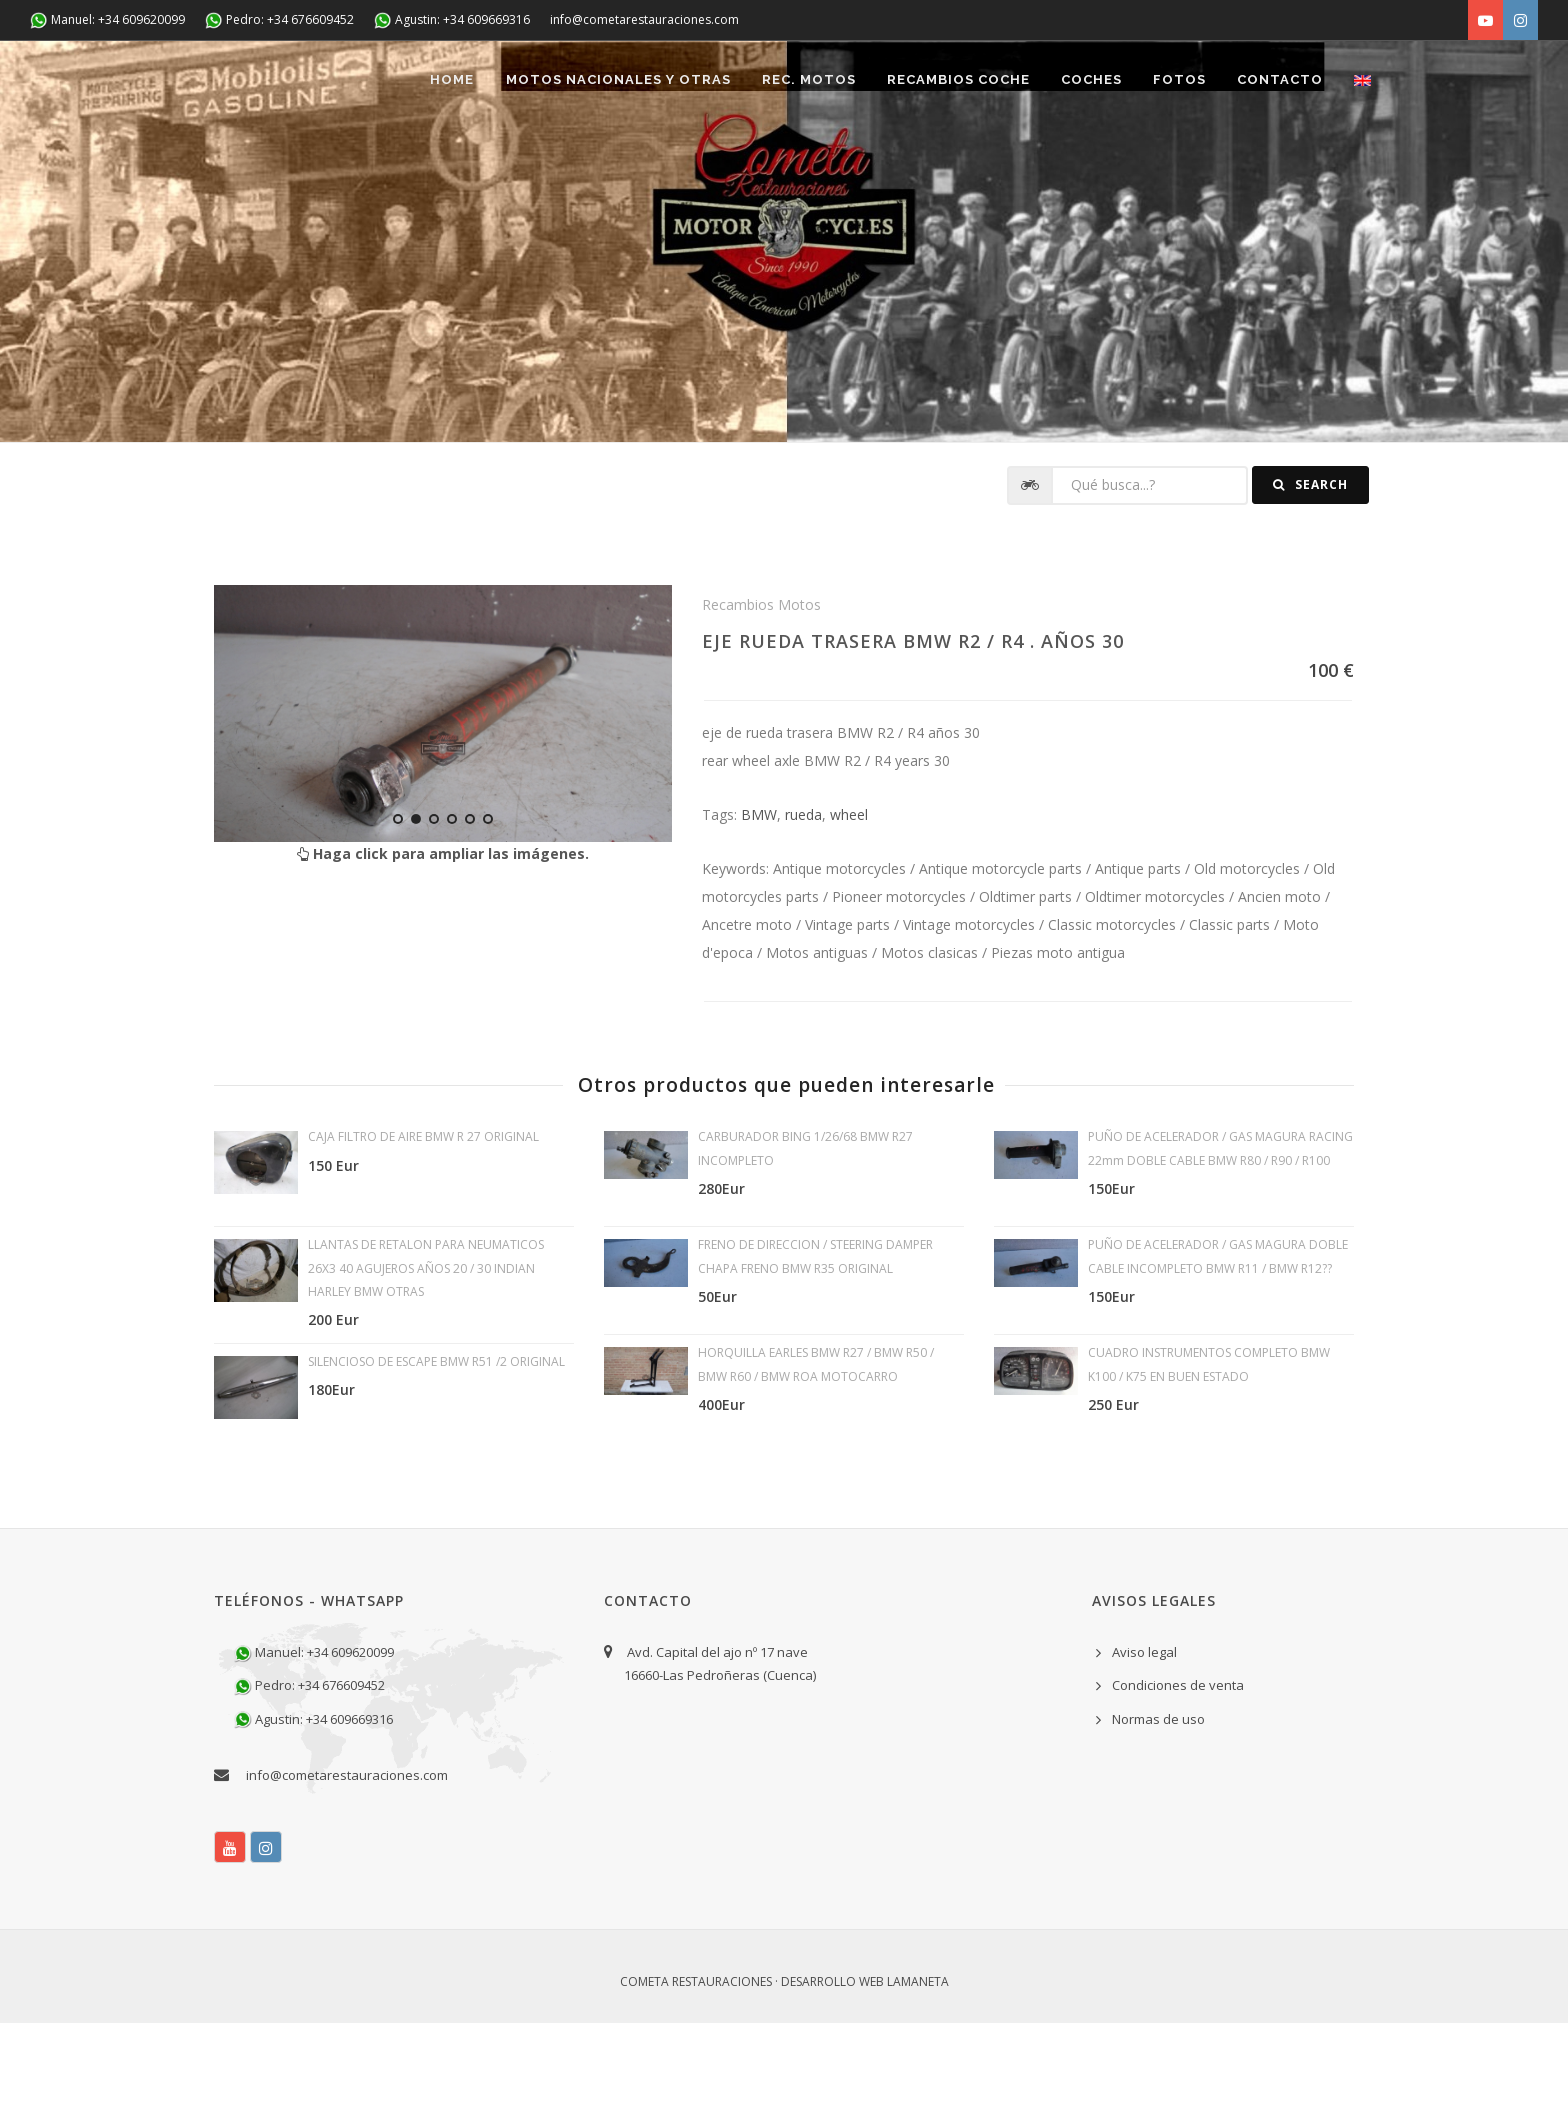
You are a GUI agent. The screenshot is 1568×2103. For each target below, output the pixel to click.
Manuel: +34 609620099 (107, 20)
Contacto (1276, 161)
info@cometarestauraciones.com (644, 19)
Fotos (1172, 161)
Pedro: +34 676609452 (279, 20)
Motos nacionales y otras (599, 161)
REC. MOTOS (793, 161)
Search (1310, 565)
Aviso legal (1144, 1732)
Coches (1081, 161)
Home (431, 161)
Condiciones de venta (1178, 1766)
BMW (759, 894)
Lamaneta (918, 2061)
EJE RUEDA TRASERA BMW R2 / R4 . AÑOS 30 (913, 721)
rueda (803, 894)
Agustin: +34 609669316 (452, 20)
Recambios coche (945, 161)
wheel (849, 894)
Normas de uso (1158, 1799)
